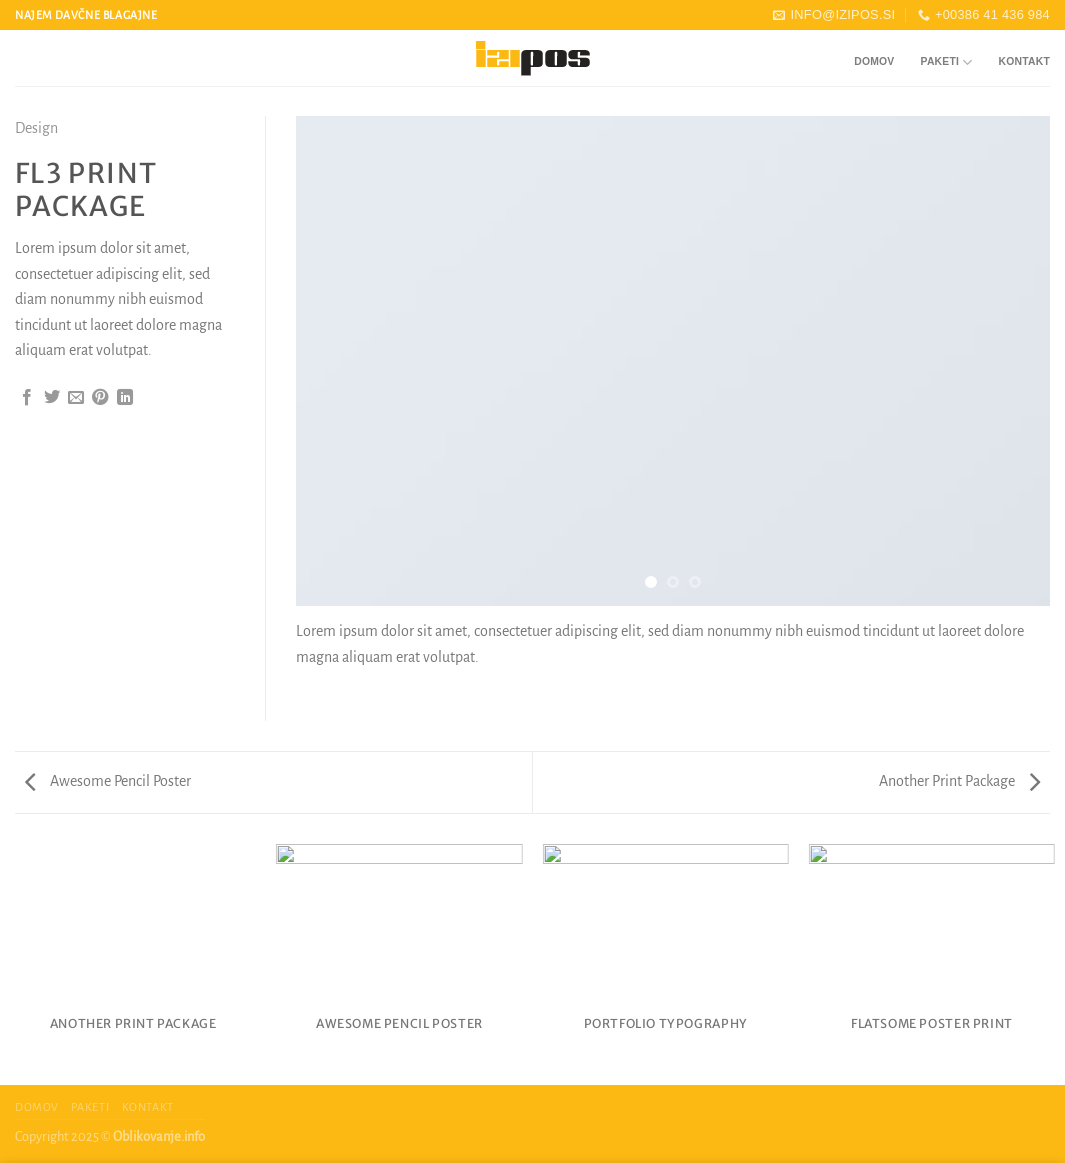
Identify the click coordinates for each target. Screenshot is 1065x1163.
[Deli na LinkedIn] (125, 398)
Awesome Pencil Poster (108, 781)
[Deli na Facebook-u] (27, 398)
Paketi (947, 62)
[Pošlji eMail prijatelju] (76, 398)
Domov (874, 61)
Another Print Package (959, 781)
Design (36, 128)
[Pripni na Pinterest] (100, 398)
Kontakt (1024, 61)
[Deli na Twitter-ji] (52, 398)
